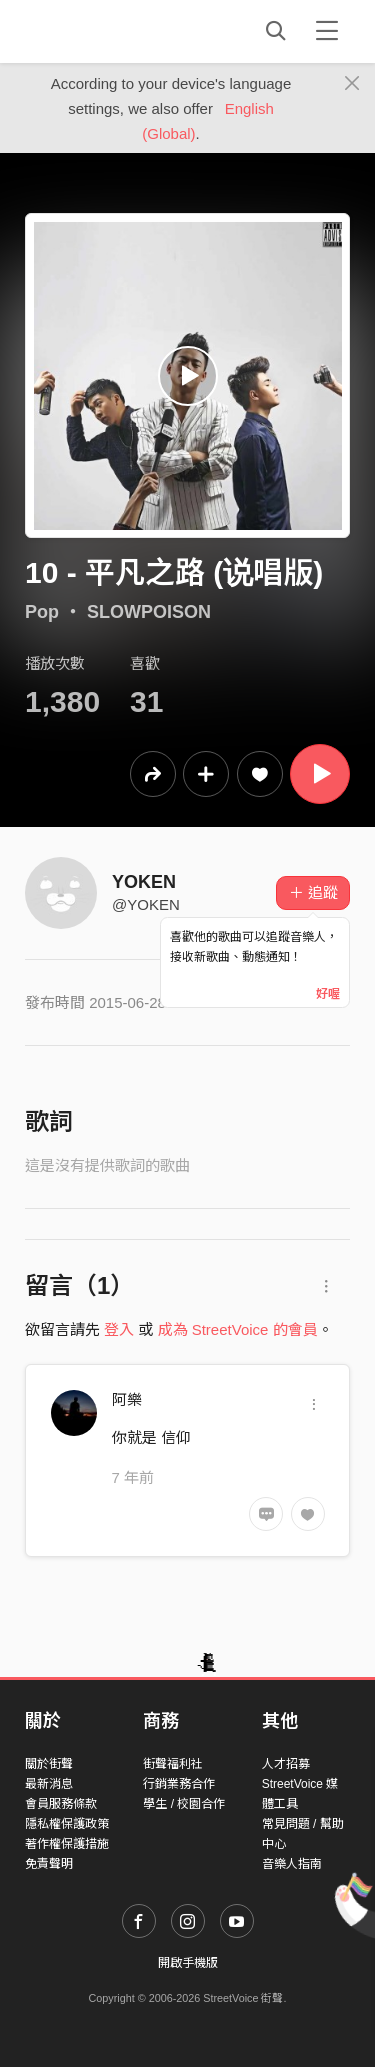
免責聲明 (49, 1864)
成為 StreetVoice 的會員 (238, 1329)
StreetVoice (107, 31)
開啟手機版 (188, 1963)
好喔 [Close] (328, 994)
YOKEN (144, 882)
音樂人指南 (292, 1864)
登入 (119, 1329)
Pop (42, 612)
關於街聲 (49, 1764)
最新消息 (49, 1784)
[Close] (352, 84)
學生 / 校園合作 (184, 1804)
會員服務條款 (61, 1804)
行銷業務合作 (179, 1784)
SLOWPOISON (149, 612)
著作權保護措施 (67, 1844)
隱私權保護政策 (67, 1824)
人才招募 (286, 1764)
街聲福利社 (173, 1764)
